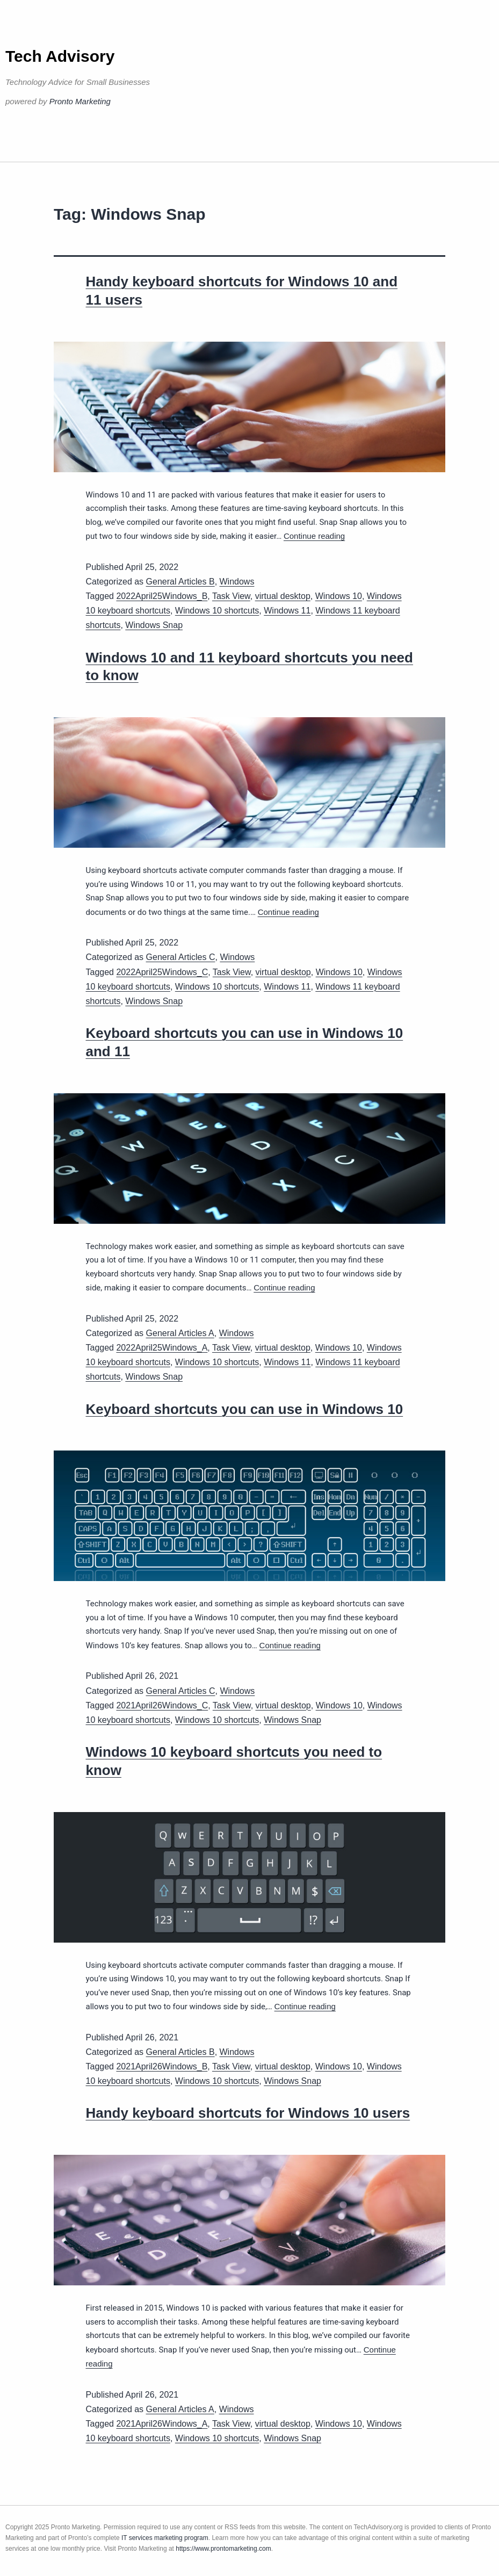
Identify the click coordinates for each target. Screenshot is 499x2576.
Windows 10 (338, 596)
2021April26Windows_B (161, 2066)
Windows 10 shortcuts (217, 610)
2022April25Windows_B (161, 596)
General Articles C (180, 957)
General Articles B (180, 581)
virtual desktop (282, 596)
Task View (231, 596)
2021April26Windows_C (162, 1705)
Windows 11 (287, 610)
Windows (237, 581)
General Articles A (180, 1333)
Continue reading (314, 535)
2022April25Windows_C (162, 972)
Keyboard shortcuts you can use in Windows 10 (244, 1409)
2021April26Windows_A (161, 2423)
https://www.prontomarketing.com (223, 2548)
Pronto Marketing (80, 101)
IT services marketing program (164, 2538)
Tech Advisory (59, 56)
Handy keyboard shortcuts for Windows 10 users (248, 2113)
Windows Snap (154, 625)
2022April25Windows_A (161, 1347)
